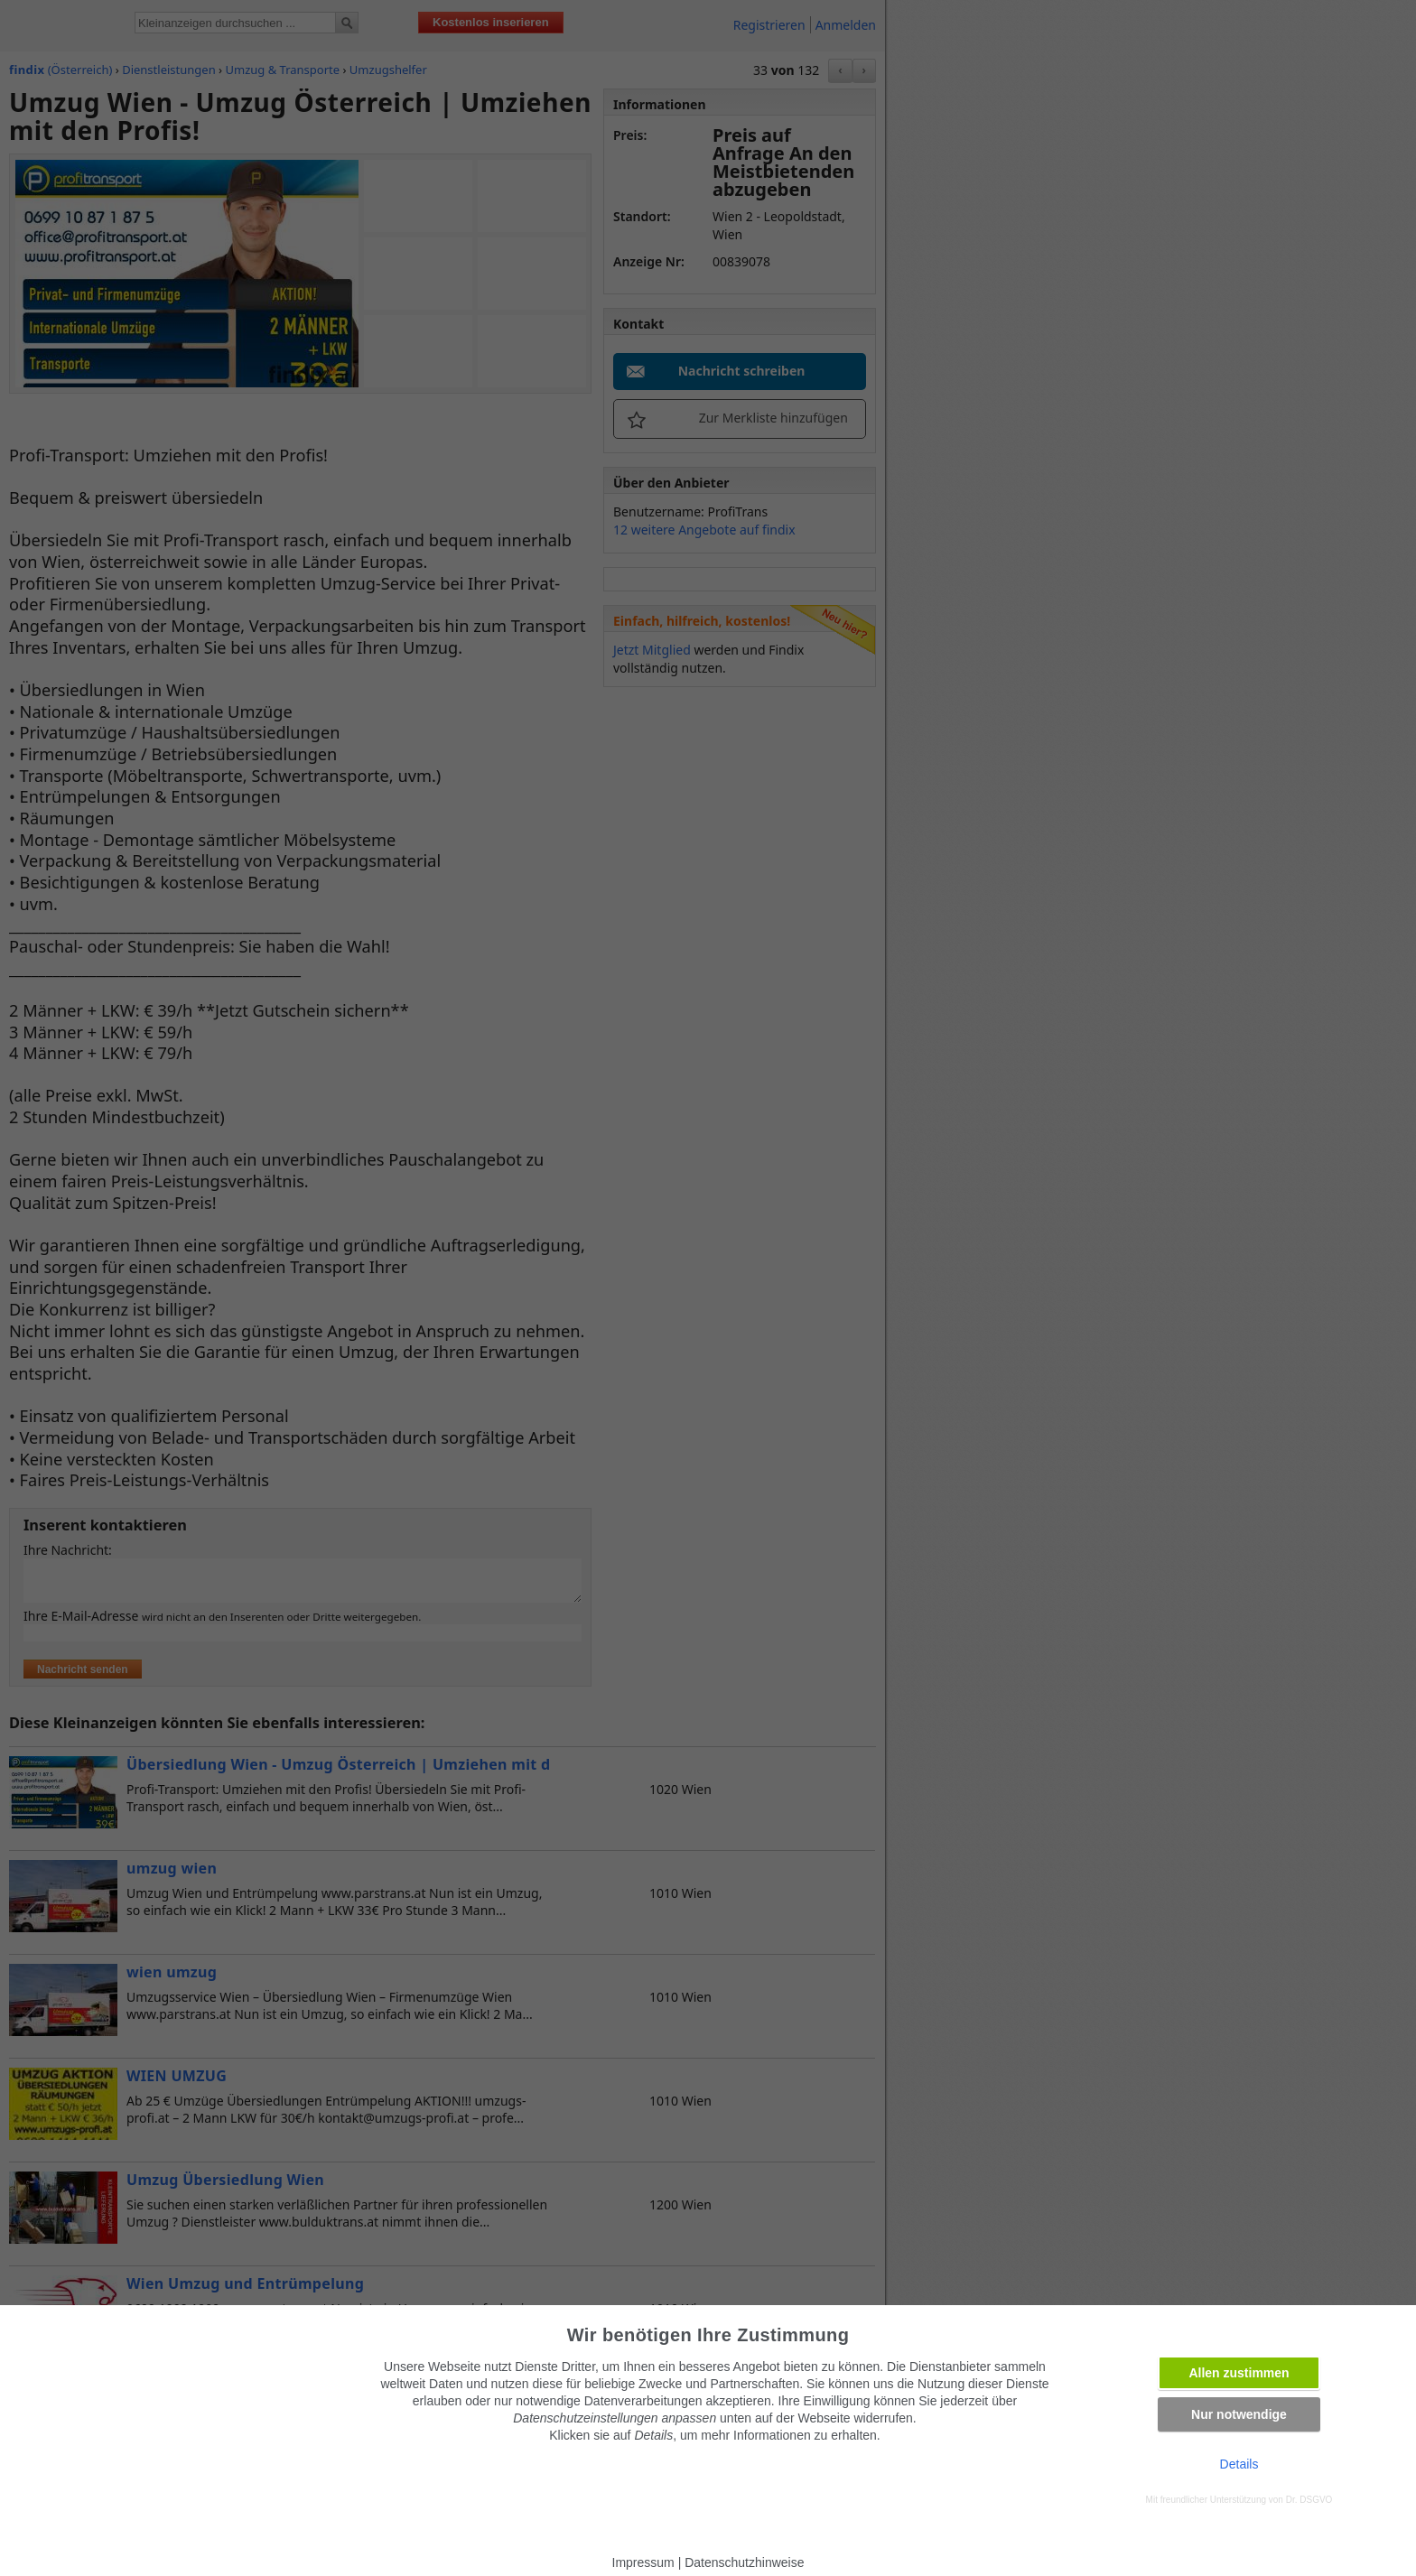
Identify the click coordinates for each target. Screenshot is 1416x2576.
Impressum (643, 2562)
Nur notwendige (1239, 2414)
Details (1239, 2464)
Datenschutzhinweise (744, 2562)
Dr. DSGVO (1309, 2500)
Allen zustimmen (1238, 2373)
